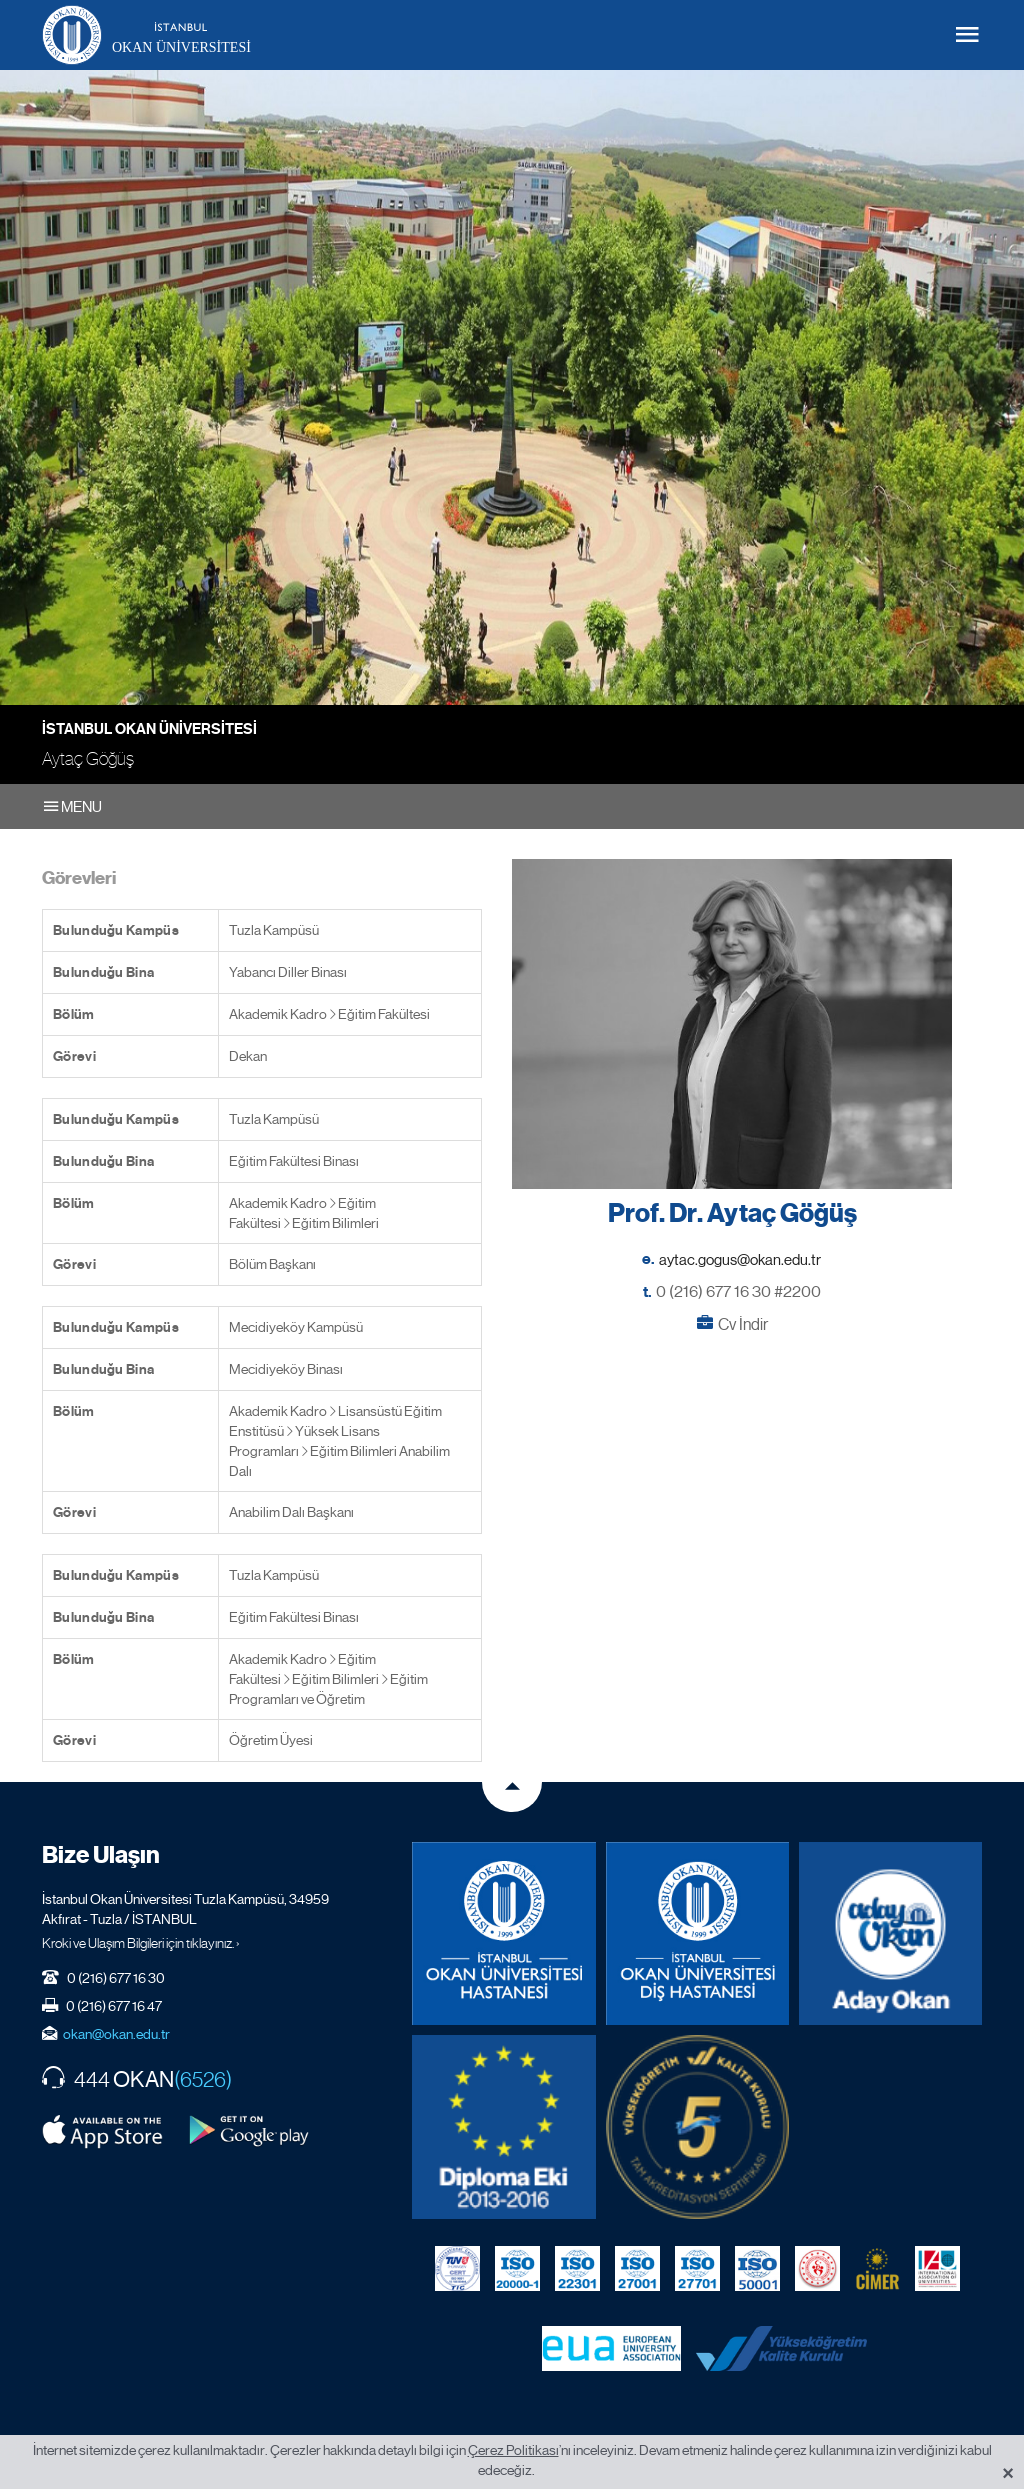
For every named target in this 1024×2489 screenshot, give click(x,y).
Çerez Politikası (513, 2450)
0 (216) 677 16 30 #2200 (738, 1291)
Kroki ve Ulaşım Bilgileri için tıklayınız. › (141, 1943)
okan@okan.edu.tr (116, 2034)
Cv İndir (743, 1324)
